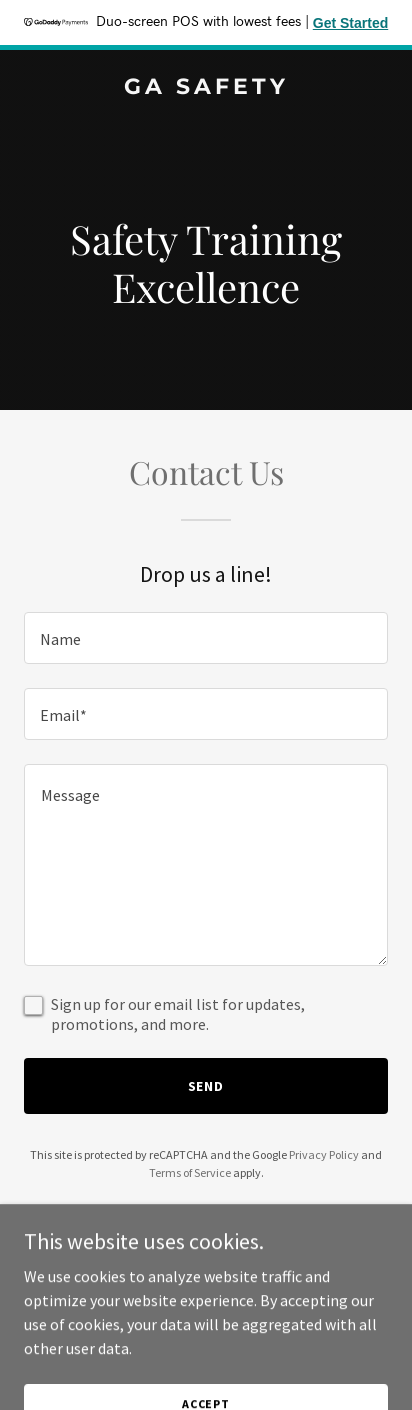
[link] (206, 88)
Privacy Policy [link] (324, 1154)
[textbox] (206, 638)
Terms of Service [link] (190, 1172)
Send (206, 1086)
